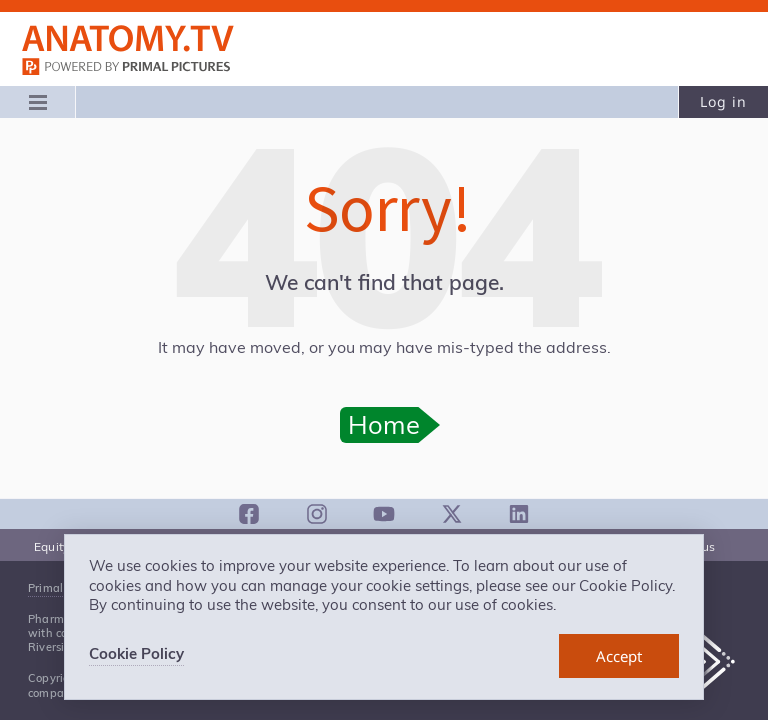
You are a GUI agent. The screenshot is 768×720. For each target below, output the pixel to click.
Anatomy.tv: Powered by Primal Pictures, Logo (128, 39)
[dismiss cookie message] (619, 656)
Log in (723, 101)
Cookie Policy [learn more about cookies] (136, 653)
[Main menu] (38, 102)
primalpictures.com (128, 68)
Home (384, 424)
